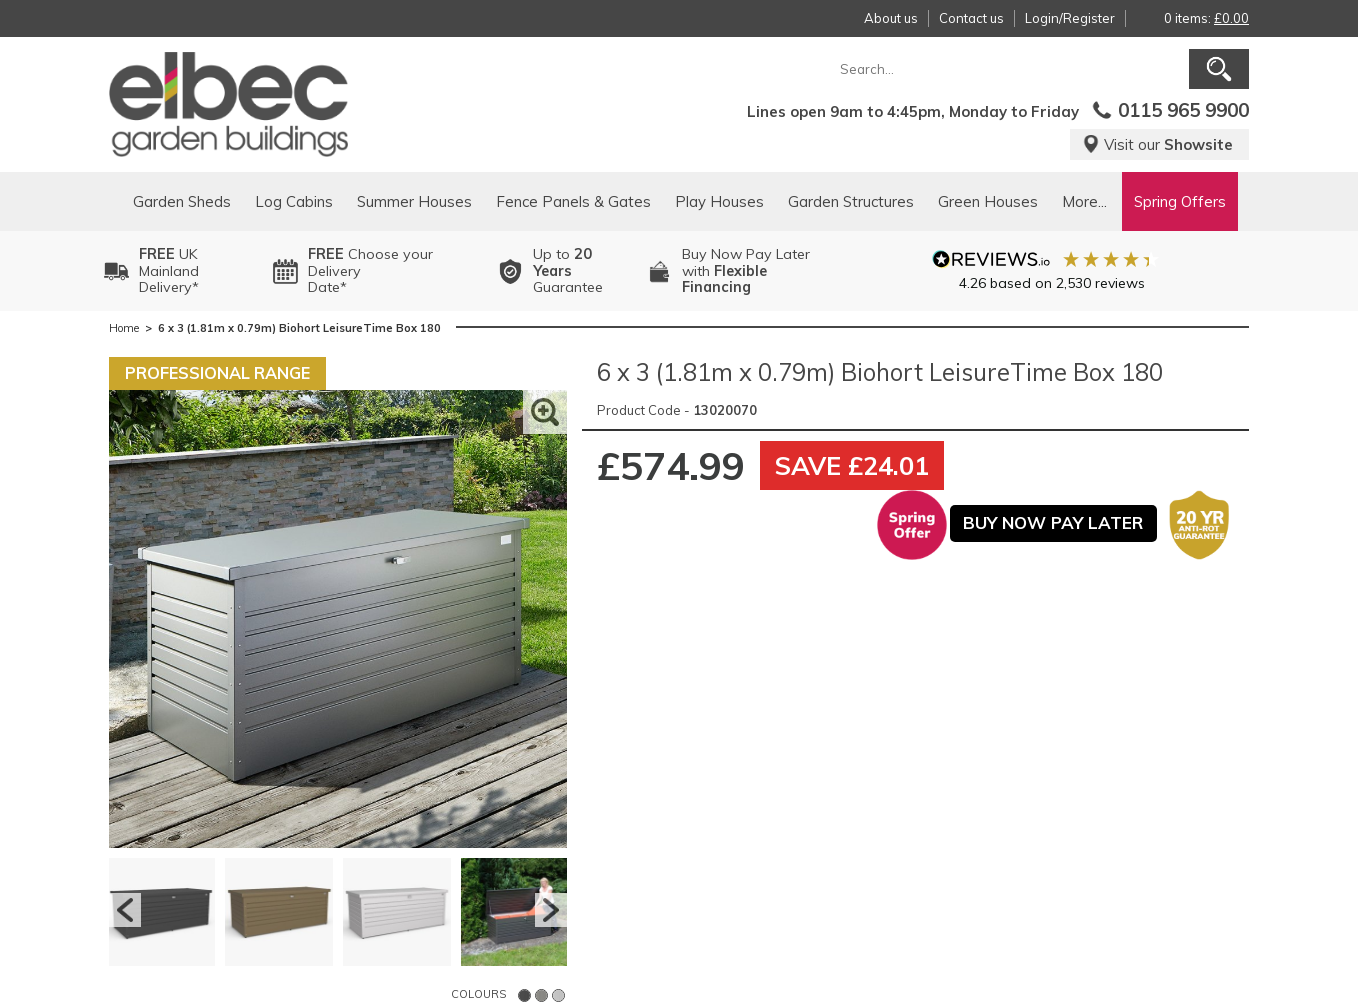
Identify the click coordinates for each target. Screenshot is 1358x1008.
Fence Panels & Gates (573, 201)
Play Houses (719, 201)
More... (1084, 201)
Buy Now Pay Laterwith (746, 271)
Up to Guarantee (568, 271)
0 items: (1206, 18)
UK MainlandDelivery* (169, 271)
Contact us (971, 18)
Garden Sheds (182, 201)
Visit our (1157, 144)
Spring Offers (1180, 201)
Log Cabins (294, 201)
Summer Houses (414, 201)
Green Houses (988, 201)
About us (891, 18)
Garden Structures (851, 201)
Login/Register (1070, 18)
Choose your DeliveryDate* (370, 271)
